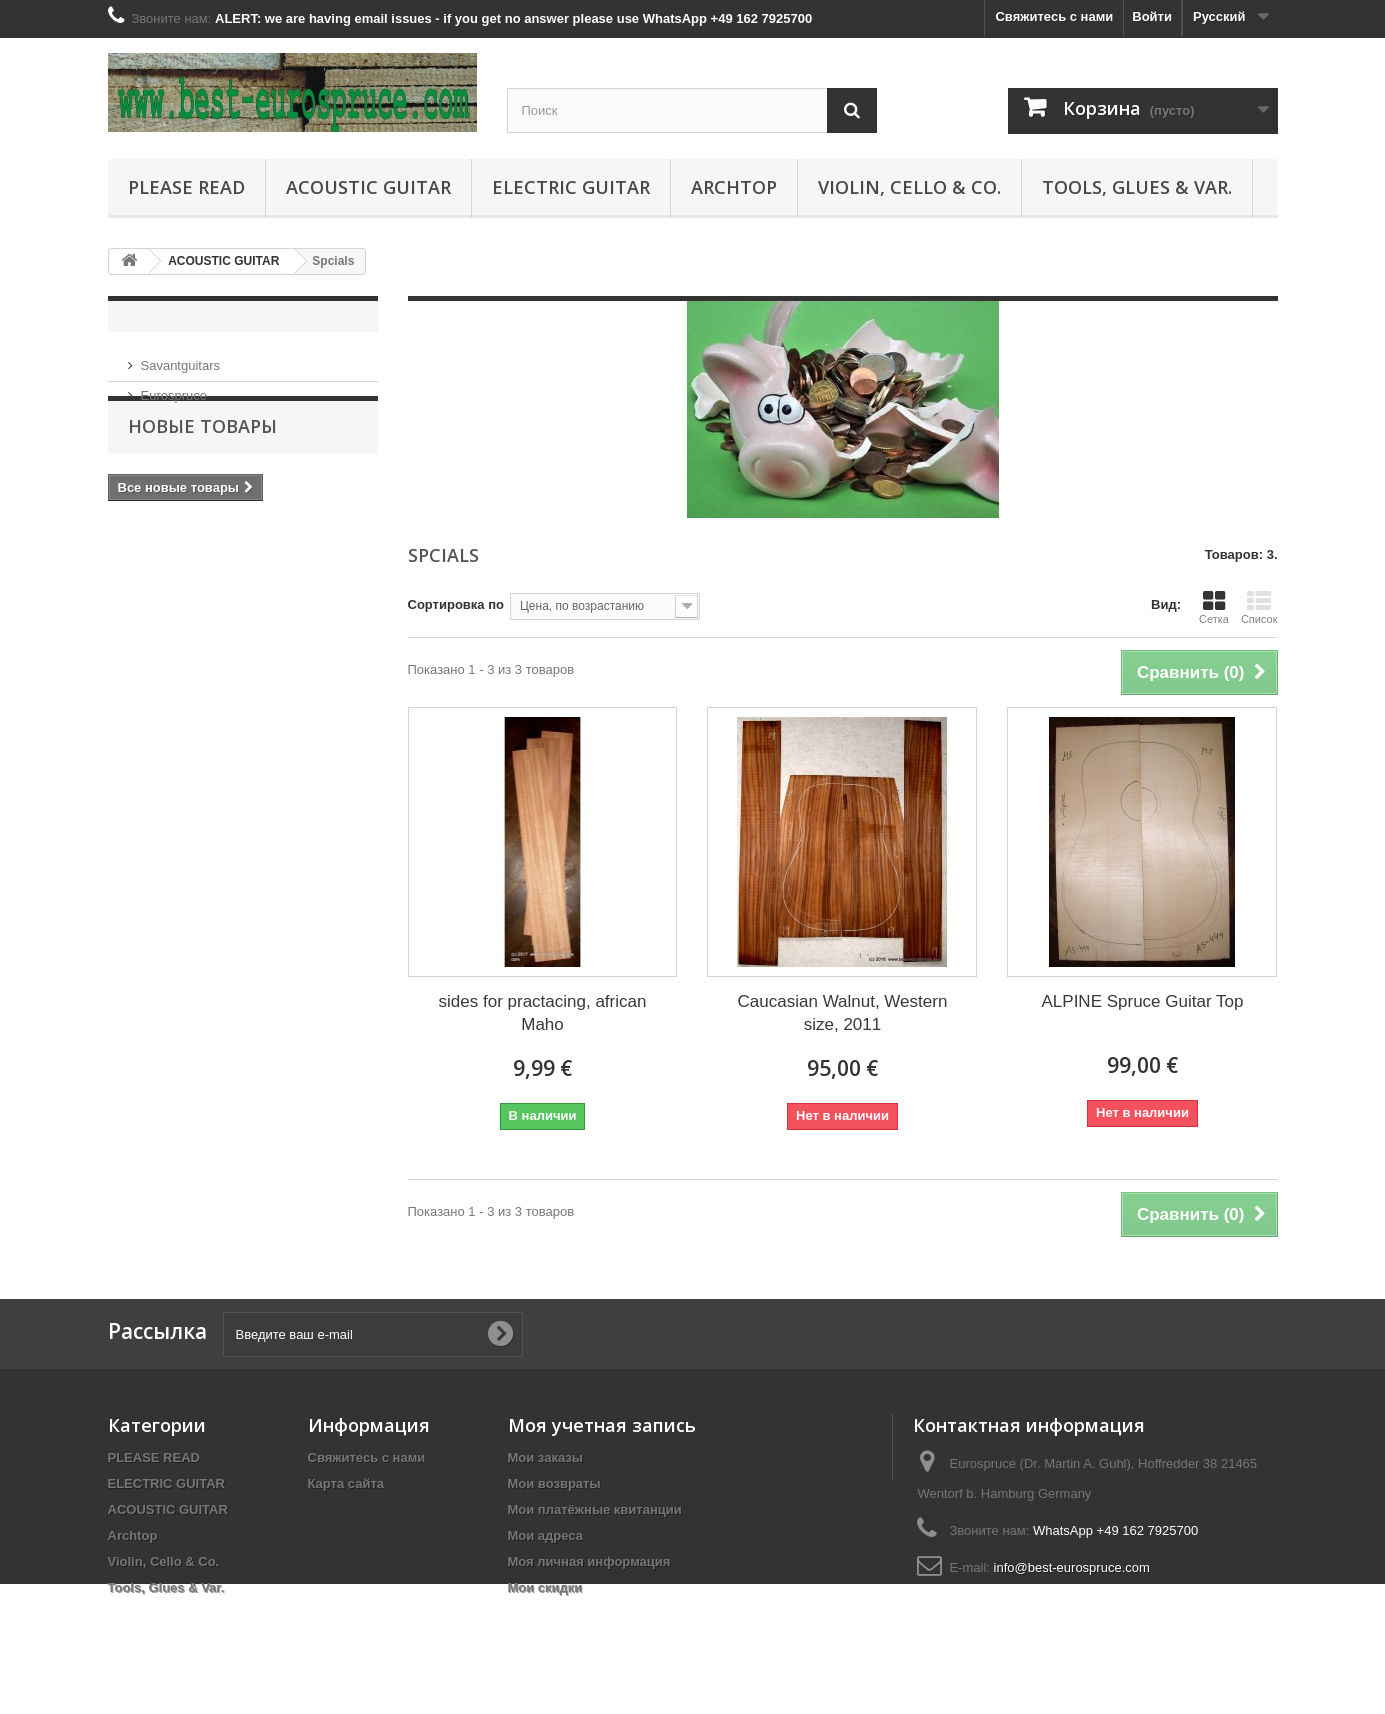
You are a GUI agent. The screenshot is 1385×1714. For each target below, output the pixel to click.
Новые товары (202, 463)
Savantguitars (181, 357)
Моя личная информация (589, 1561)
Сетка (1214, 607)
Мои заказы (545, 1457)
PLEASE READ (186, 187)
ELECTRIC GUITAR (571, 187)
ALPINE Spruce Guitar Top (1143, 1001)
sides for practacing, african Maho (543, 1013)
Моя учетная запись (602, 1425)
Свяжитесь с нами (1054, 16)
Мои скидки (545, 1587)
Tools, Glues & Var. (1137, 187)
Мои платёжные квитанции (595, 1509)
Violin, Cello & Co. (909, 187)
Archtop (734, 187)
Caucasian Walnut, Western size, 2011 (843, 1013)
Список (1259, 607)
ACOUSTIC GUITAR (368, 187)
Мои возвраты (554, 1483)
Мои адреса (545, 1535)
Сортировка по (456, 604)
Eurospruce (174, 387)
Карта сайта (346, 1483)
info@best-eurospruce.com (1072, 1567)
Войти (1152, 16)
